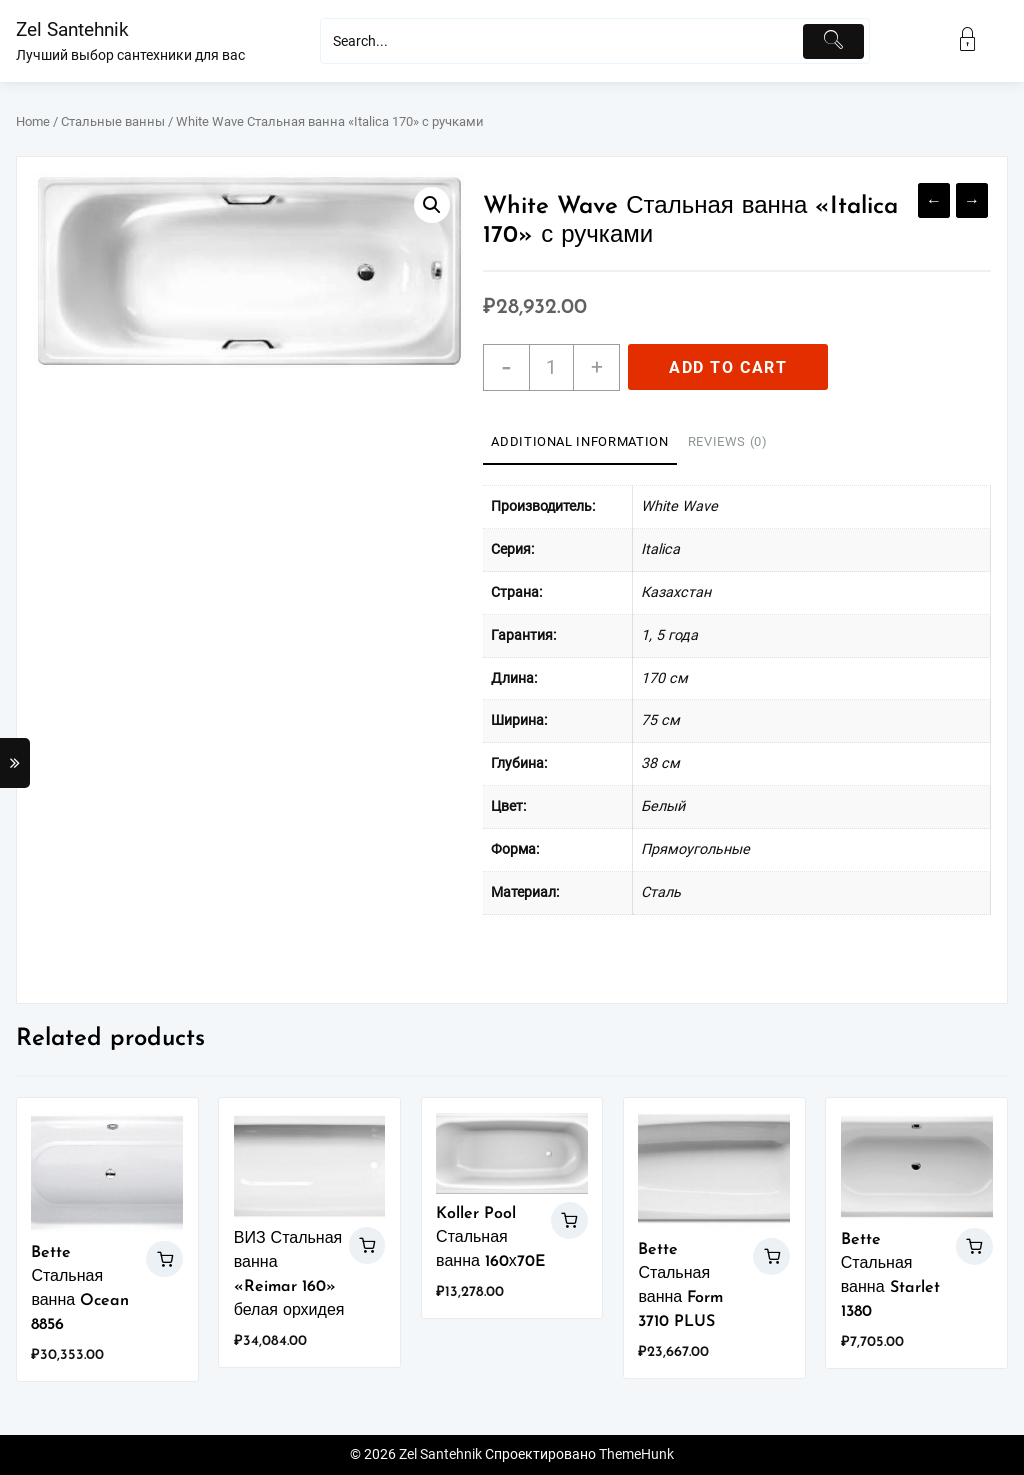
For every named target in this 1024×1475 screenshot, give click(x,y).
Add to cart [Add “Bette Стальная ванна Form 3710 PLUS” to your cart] (771, 1256)
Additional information (579, 441)
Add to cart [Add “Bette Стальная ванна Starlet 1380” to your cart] (974, 1246)
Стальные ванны (113, 121)
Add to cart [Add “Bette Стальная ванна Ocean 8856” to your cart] (164, 1259)
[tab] (579, 443)
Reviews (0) (728, 441)
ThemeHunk (636, 1454)
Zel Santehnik (72, 29)
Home (33, 121)
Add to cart (728, 367)
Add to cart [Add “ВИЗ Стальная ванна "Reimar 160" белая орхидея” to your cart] (367, 1245)
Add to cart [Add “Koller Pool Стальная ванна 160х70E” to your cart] (569, 1220)
